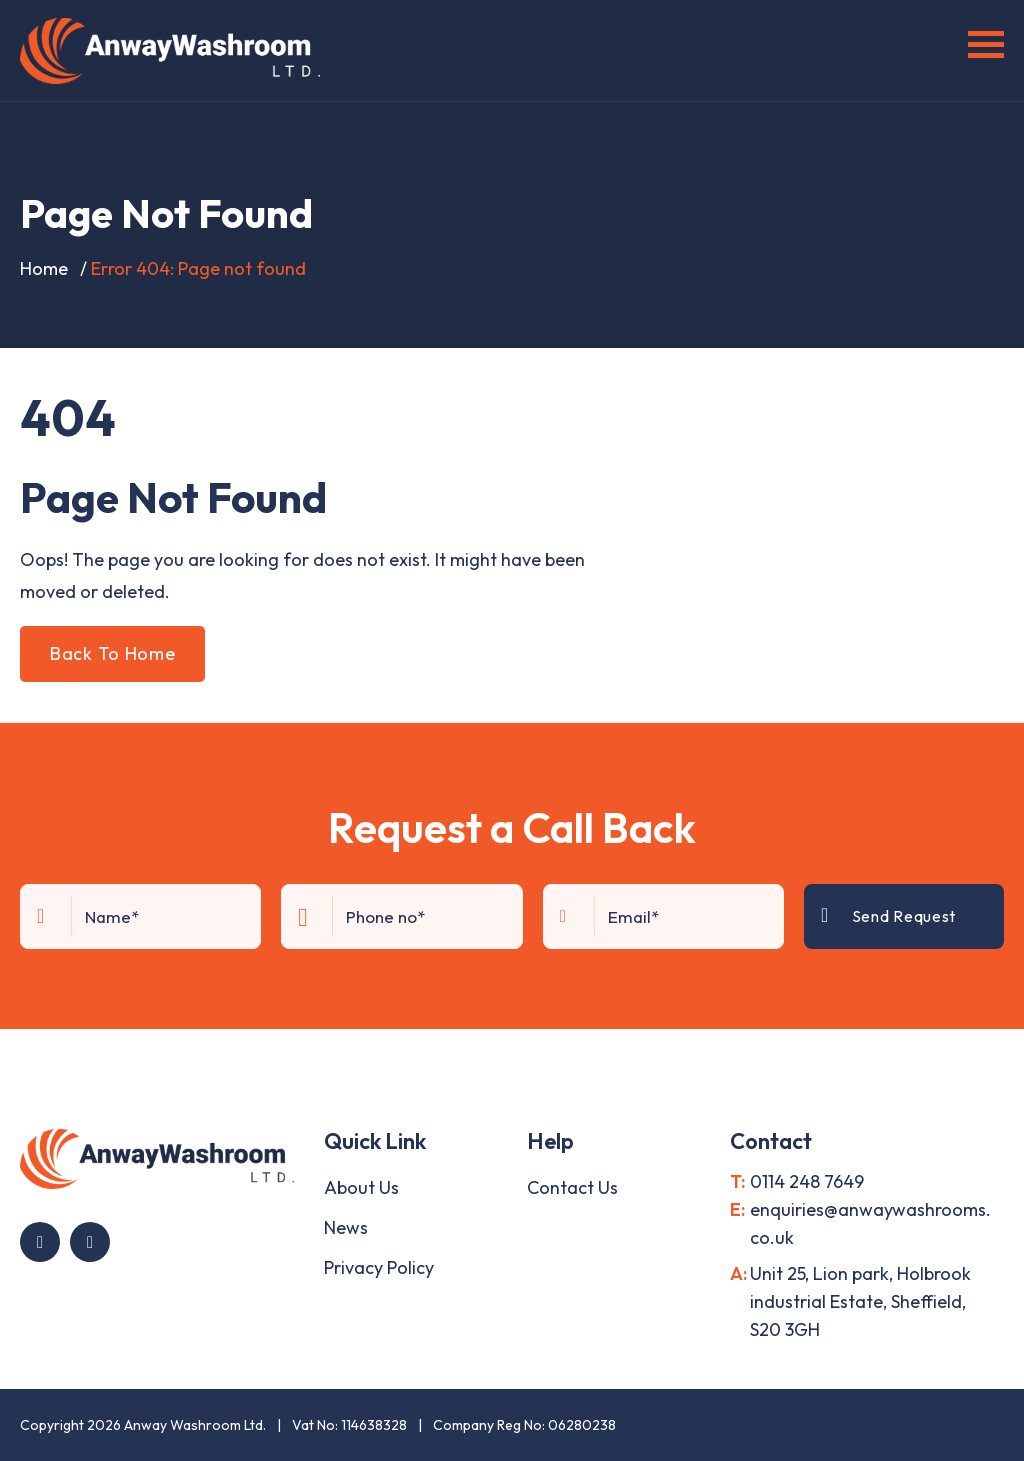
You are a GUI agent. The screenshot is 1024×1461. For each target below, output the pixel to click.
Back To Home (112, 653)
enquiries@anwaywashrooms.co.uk (870, 1223)
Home (44, 268)
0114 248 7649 (807, 1181)
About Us (361, 1187)
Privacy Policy (379, 1267)
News (346, 1227)
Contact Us (572, 1187)
